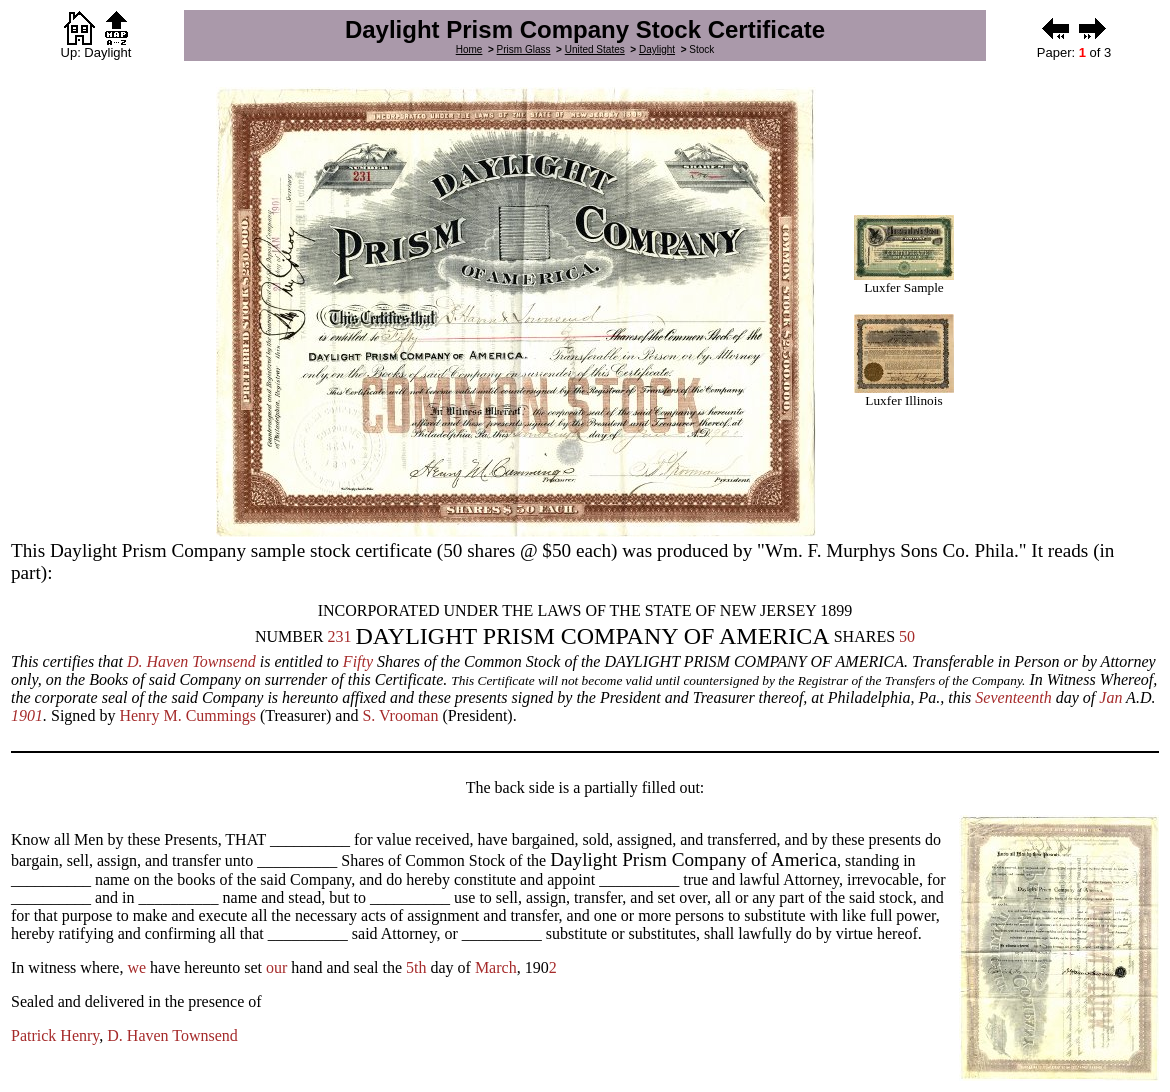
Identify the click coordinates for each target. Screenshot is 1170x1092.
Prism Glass (524, 49)
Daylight (657, 49)
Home (469, 49)
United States (595, 49)
